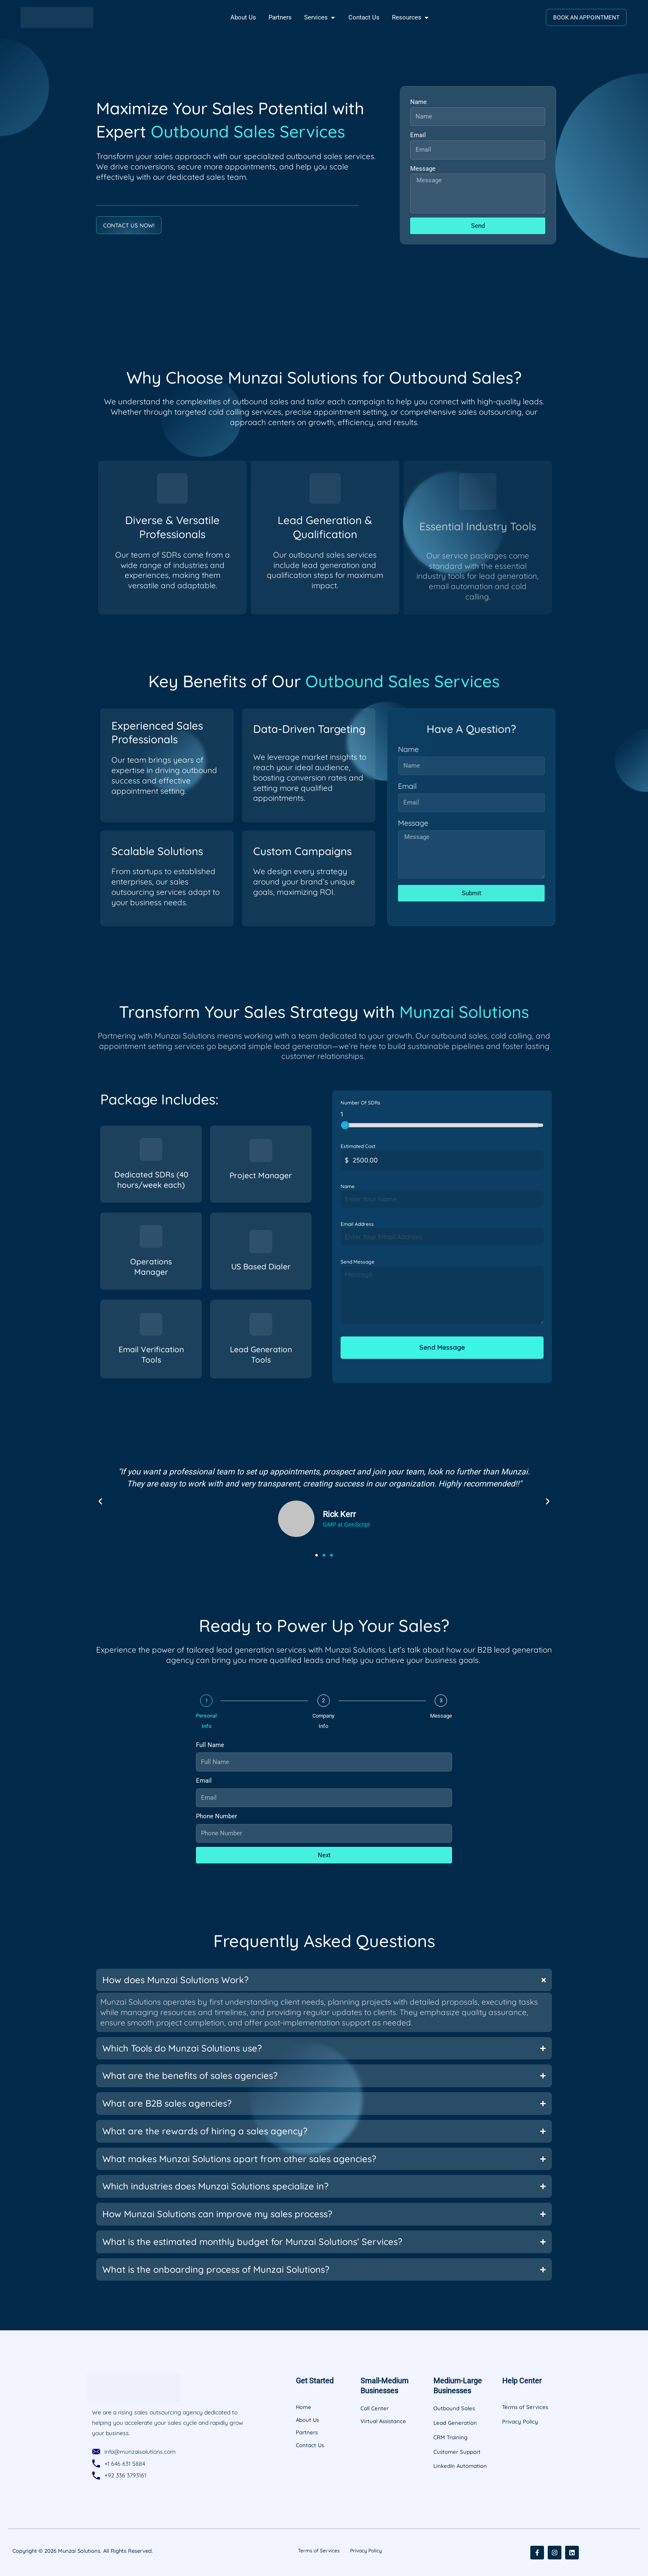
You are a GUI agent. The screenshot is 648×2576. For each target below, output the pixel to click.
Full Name (210, 1744)
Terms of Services (315, 2550)
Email (418, 135)
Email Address (357, 1224)
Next (324, 1854)
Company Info (323, 1720)
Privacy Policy (369, 2550)
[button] (100, 1500)
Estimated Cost (358, 1146)
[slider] (345, 1125)
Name (418, 102)
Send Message (358, 1262)
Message (422, 168)
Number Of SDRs (360, 1103)
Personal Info (206, 1720)
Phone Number (216, 1815)
